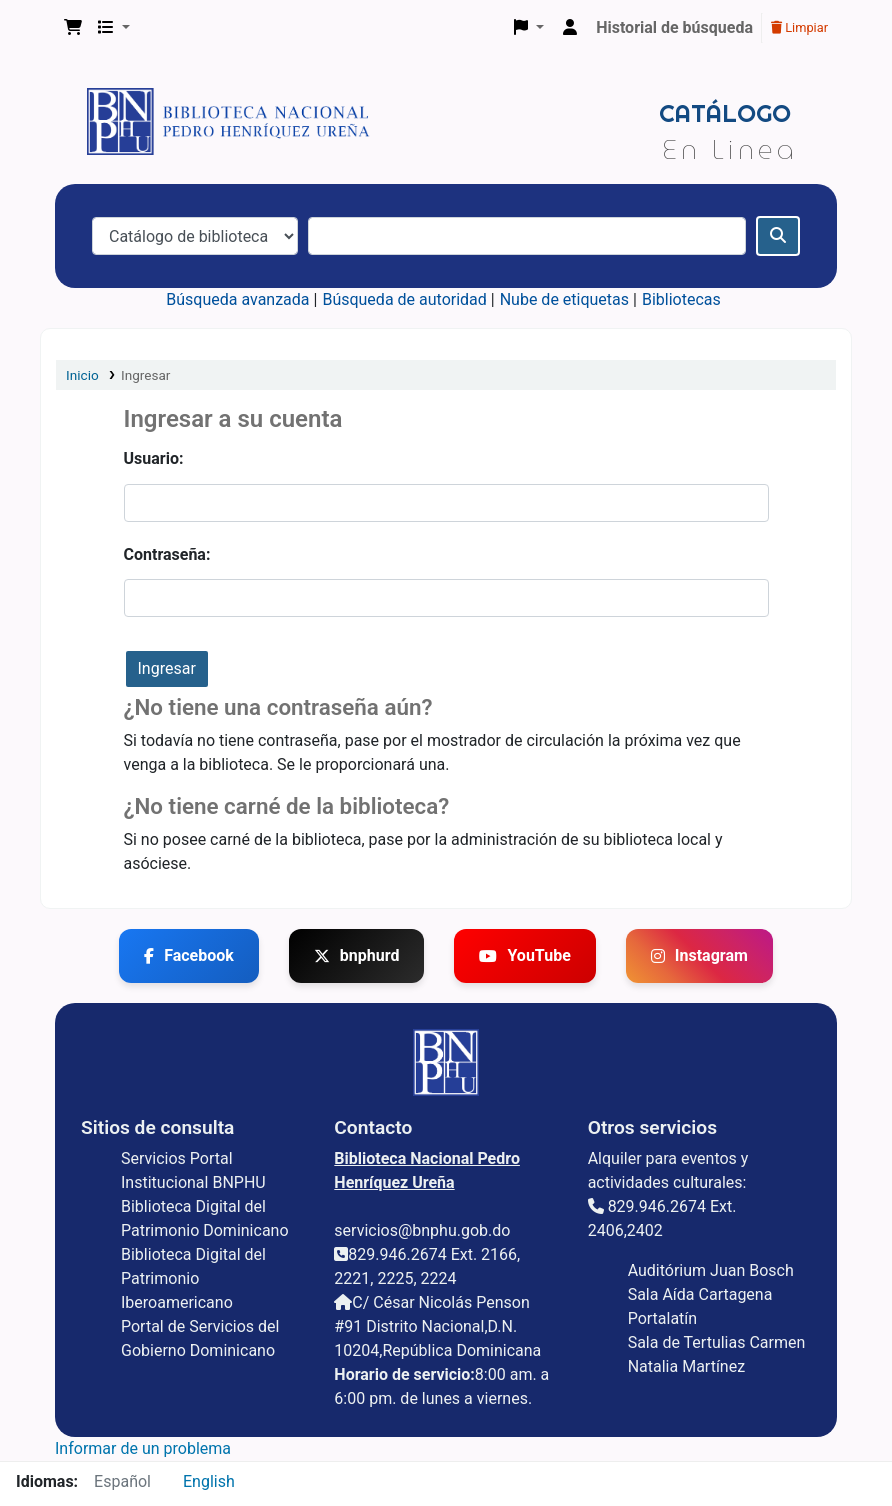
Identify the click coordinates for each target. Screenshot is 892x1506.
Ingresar (146, 375)
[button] (73, 28)
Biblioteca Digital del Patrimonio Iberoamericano (193, 1278)
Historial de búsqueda (674, 27)
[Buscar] (778, 236)
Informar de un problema (143, 1448)
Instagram (699, 955)
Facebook (189, 955)
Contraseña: (167, 554)
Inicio (82, 375)
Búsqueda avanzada (237, 299)
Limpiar (799, 27)
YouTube (524, 955)
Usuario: (154, 458)
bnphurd (357, 955)
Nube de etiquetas (564, 299)
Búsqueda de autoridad (404, 299)
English (209, 1481)
